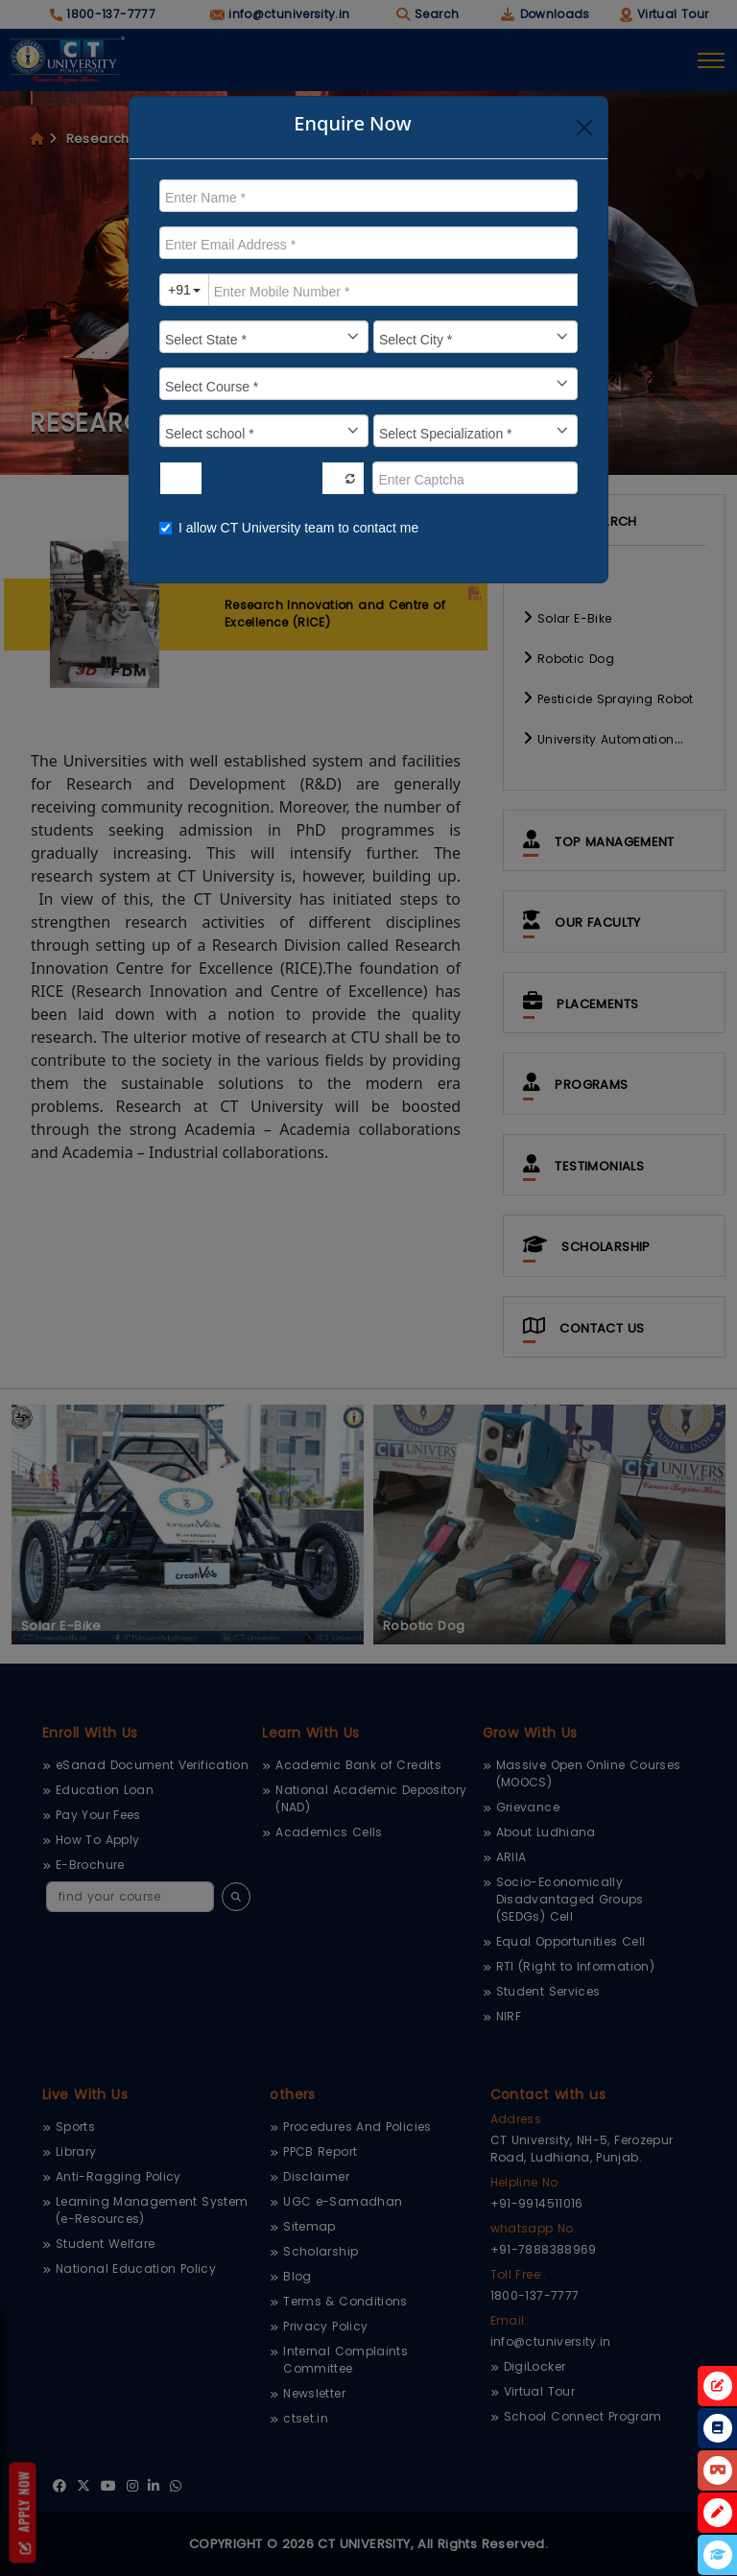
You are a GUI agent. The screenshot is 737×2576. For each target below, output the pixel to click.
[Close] (584, 127)
